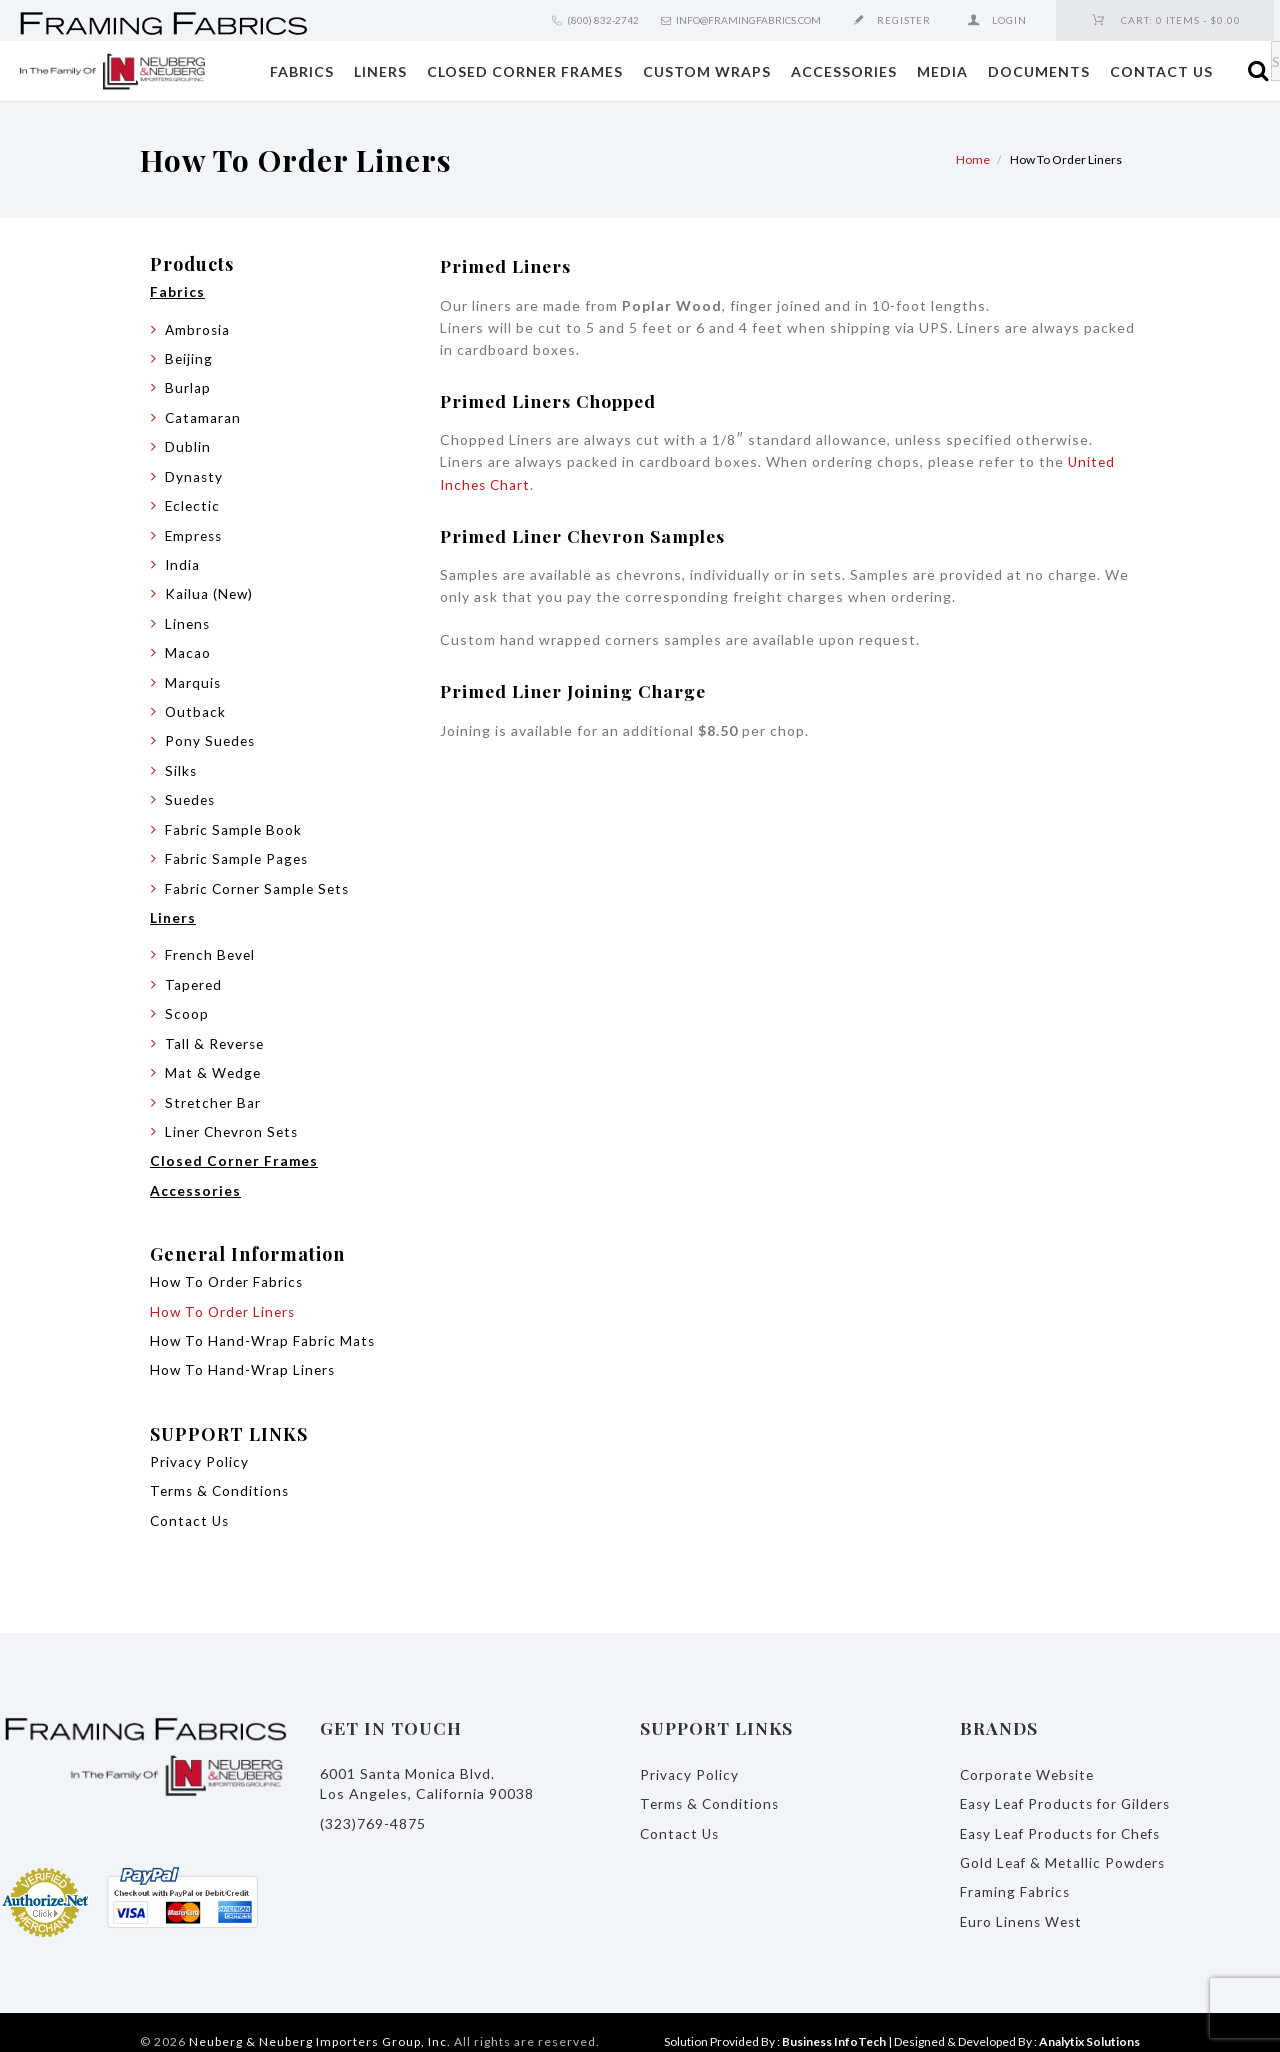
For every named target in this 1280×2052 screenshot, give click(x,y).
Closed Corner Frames (525, 71)
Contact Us (1161, 71)
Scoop (187, 1003)
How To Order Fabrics (228, 1268)
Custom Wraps (707, 71)
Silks (181, 763)
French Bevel (211, 945)
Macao (188, 647)
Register (904, 20)
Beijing (189, 357)
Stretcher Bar (214, 1090)
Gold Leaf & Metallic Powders (1066, 1844)
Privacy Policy (199, 1446)
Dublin (188, 444)
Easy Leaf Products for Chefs (1065, 1815)
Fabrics (302, 71)
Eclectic (193, 502)
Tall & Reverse (216, 1032)
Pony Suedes (211, 734)
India (183, 560)
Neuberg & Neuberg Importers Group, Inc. (320, 2022)
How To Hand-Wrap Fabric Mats (263, 1326)
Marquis (193, 676)
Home (973, 159)
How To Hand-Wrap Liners (244, 1355)
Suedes (191, 792)
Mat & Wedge (214, 1061)
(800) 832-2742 (603, 20)
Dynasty (194, 473)
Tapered (194, 974)
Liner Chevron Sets (234, 1119)
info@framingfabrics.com (748, 20)
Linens (188, 618)
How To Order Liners (225, 1297)
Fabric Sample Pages (238, 850)
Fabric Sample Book (234, 821)
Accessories (844, 71)
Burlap (188, 386)
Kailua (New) (210, 589)
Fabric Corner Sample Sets (259, 879)
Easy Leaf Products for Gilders (1069, 1786)
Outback (196, 705)
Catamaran (203, 415)
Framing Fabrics (1015, 1873)
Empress (195, 531)
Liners (380, 71)
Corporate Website (1029, 1757)
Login (1009, 20)
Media (942, 71)
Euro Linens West (1023, 1902)
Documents (1039, 71)
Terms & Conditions (221, 1475)
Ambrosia (198, 328)
